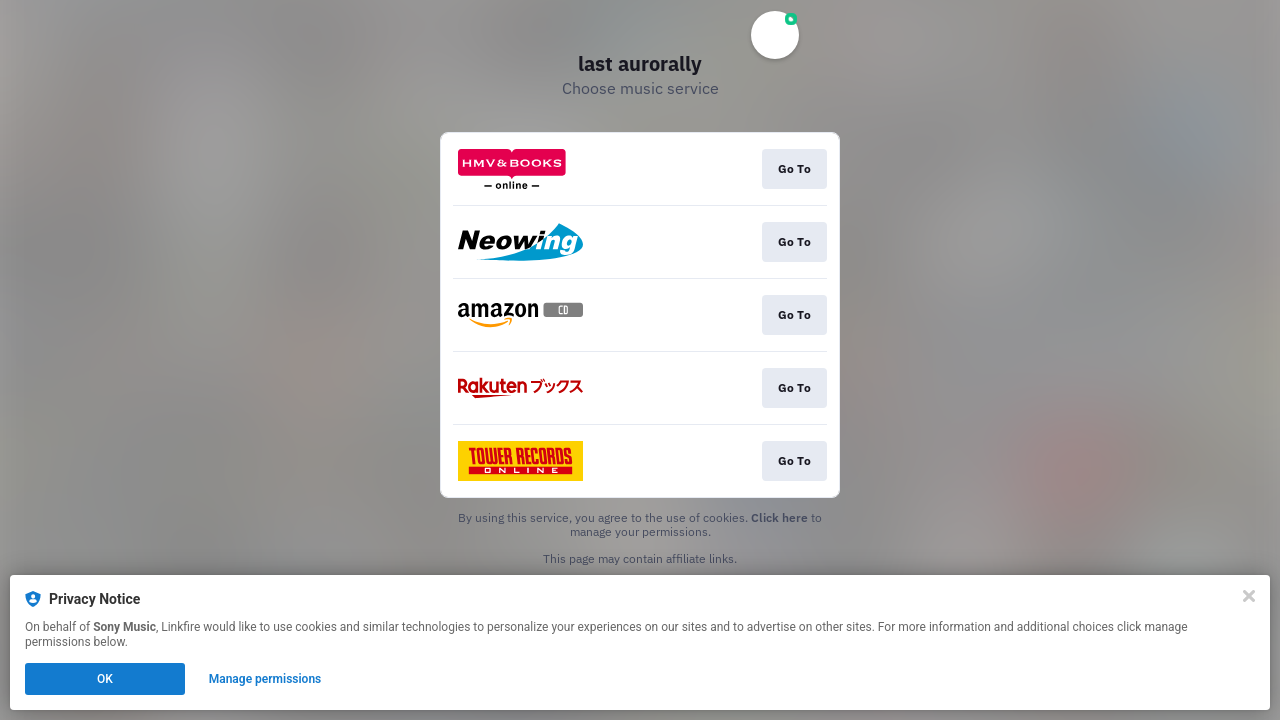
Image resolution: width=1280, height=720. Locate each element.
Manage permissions (265, 679)
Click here (779, 517)
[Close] (1249, 596)
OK (105, 679)
